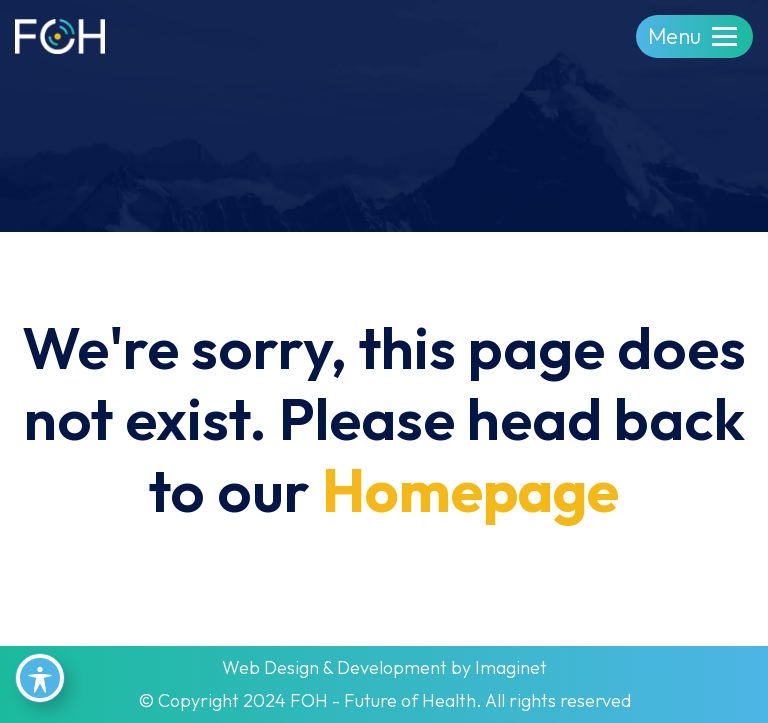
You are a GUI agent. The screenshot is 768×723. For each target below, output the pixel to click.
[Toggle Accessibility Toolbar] (40, 678)
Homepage (470, 490)
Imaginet (511, 667)
